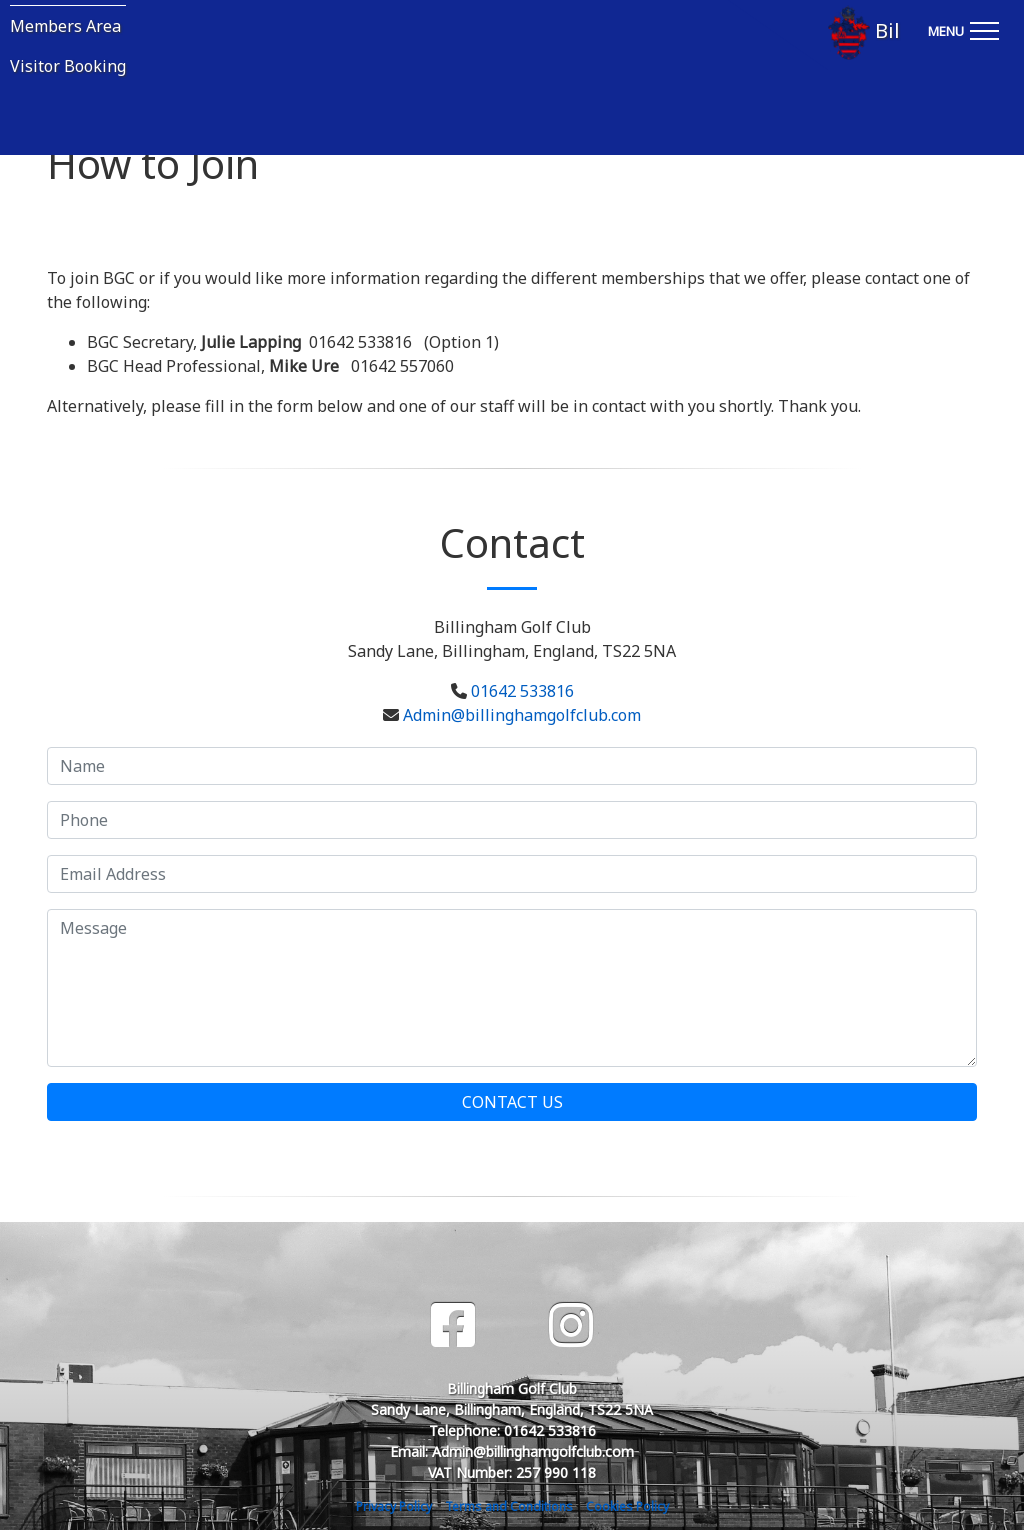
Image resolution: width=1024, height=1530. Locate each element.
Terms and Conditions (509, 1506)
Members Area (65, 26)
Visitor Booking (68, 66)
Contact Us (512, 1102)
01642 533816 (522, 691)
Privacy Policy (394, 1506)
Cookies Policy (627, 1506)
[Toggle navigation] (963, 28)
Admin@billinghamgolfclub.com (522, 715)
